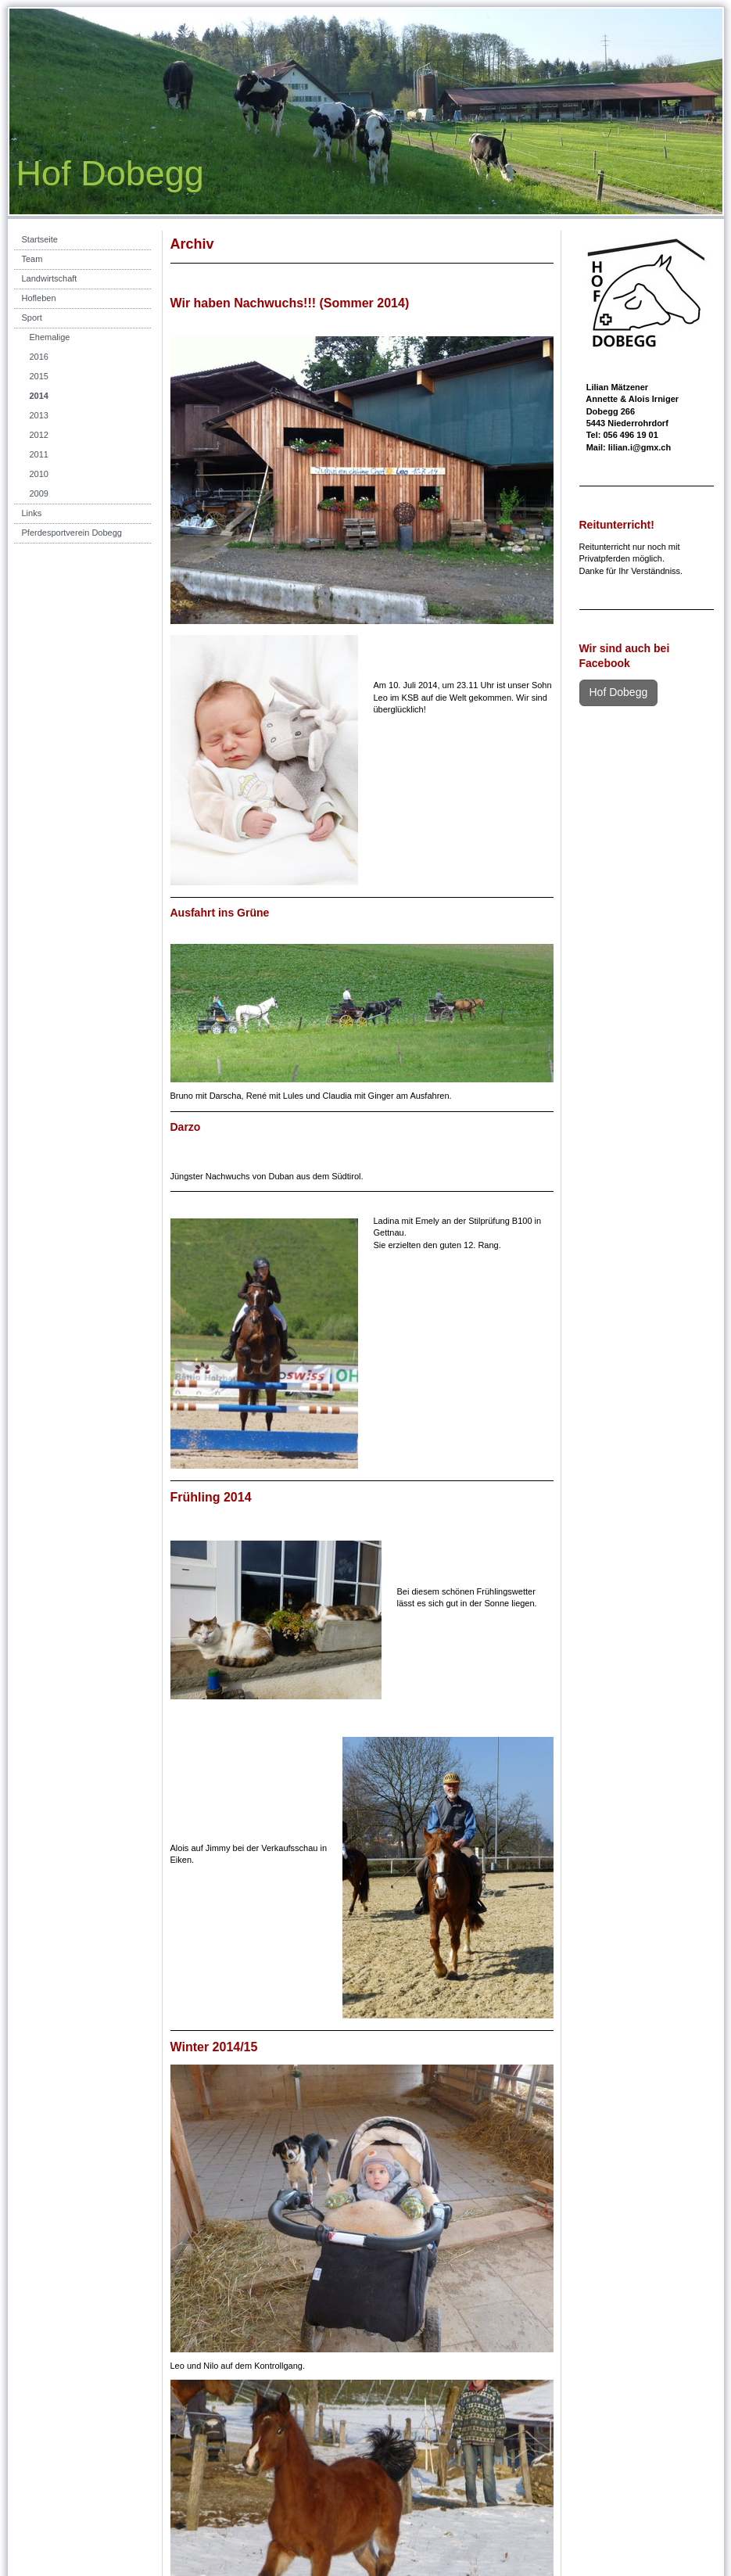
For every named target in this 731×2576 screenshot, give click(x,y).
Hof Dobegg (618, 692)
